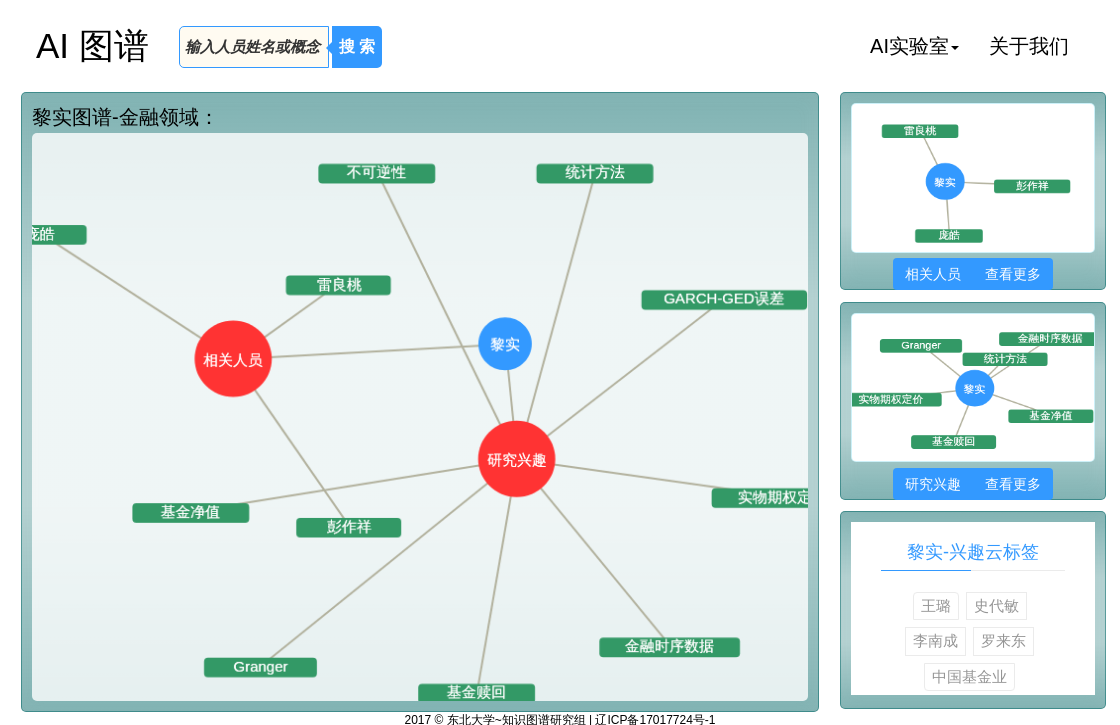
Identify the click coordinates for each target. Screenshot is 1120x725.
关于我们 (1029, 46)
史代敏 (996, 605)
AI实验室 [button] (914, 46)
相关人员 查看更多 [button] (972, 274)
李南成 (935, 640)
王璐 (936, 605)
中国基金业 (969, 676)
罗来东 (1003, 640)
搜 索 (357, 46)
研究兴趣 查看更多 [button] (972, 484)
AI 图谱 (92, 45)
